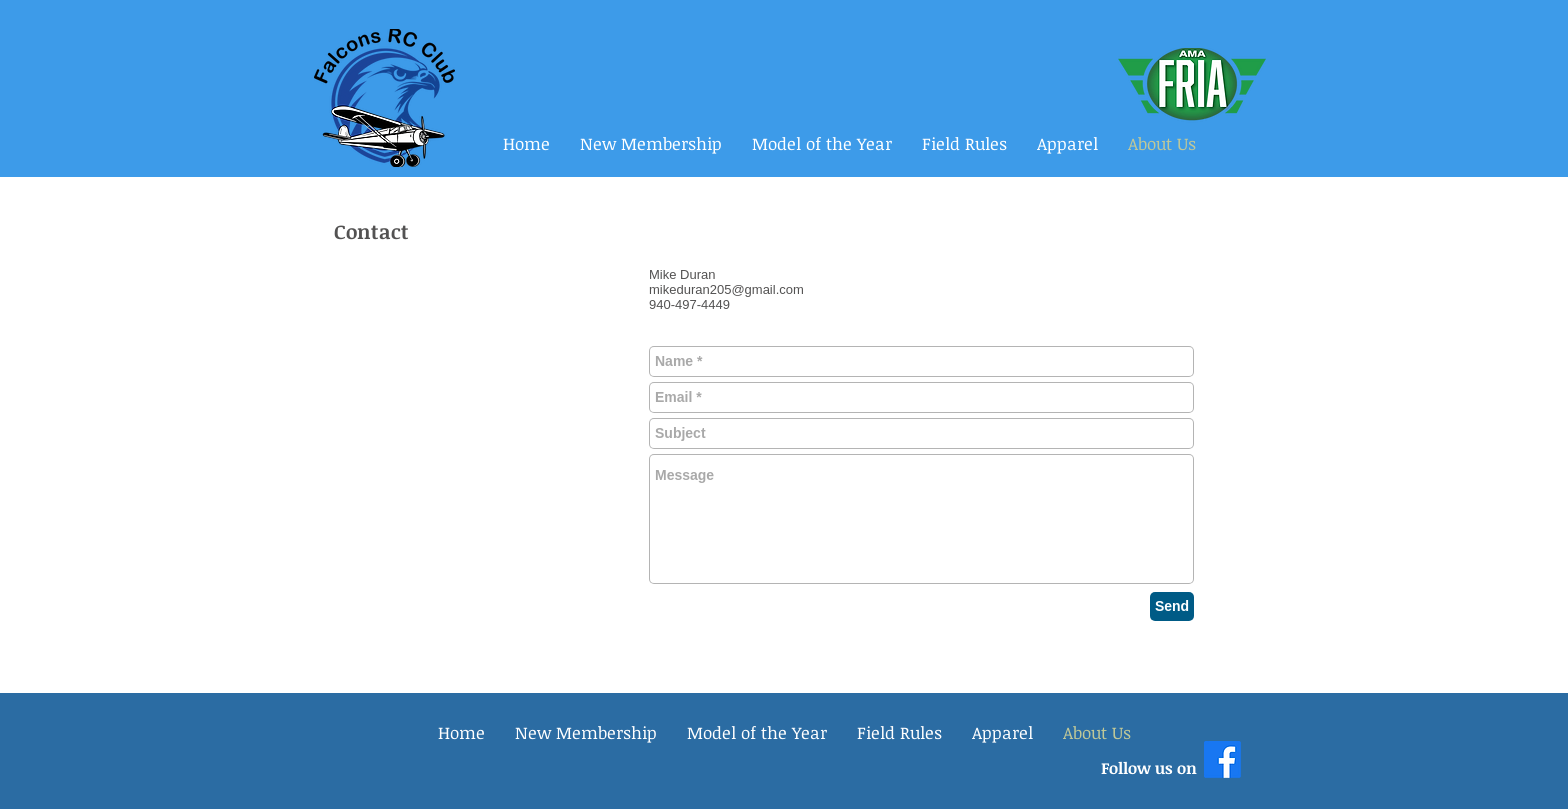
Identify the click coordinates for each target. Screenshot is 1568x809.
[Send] (1172, 606)
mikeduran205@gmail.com (726, 289)
